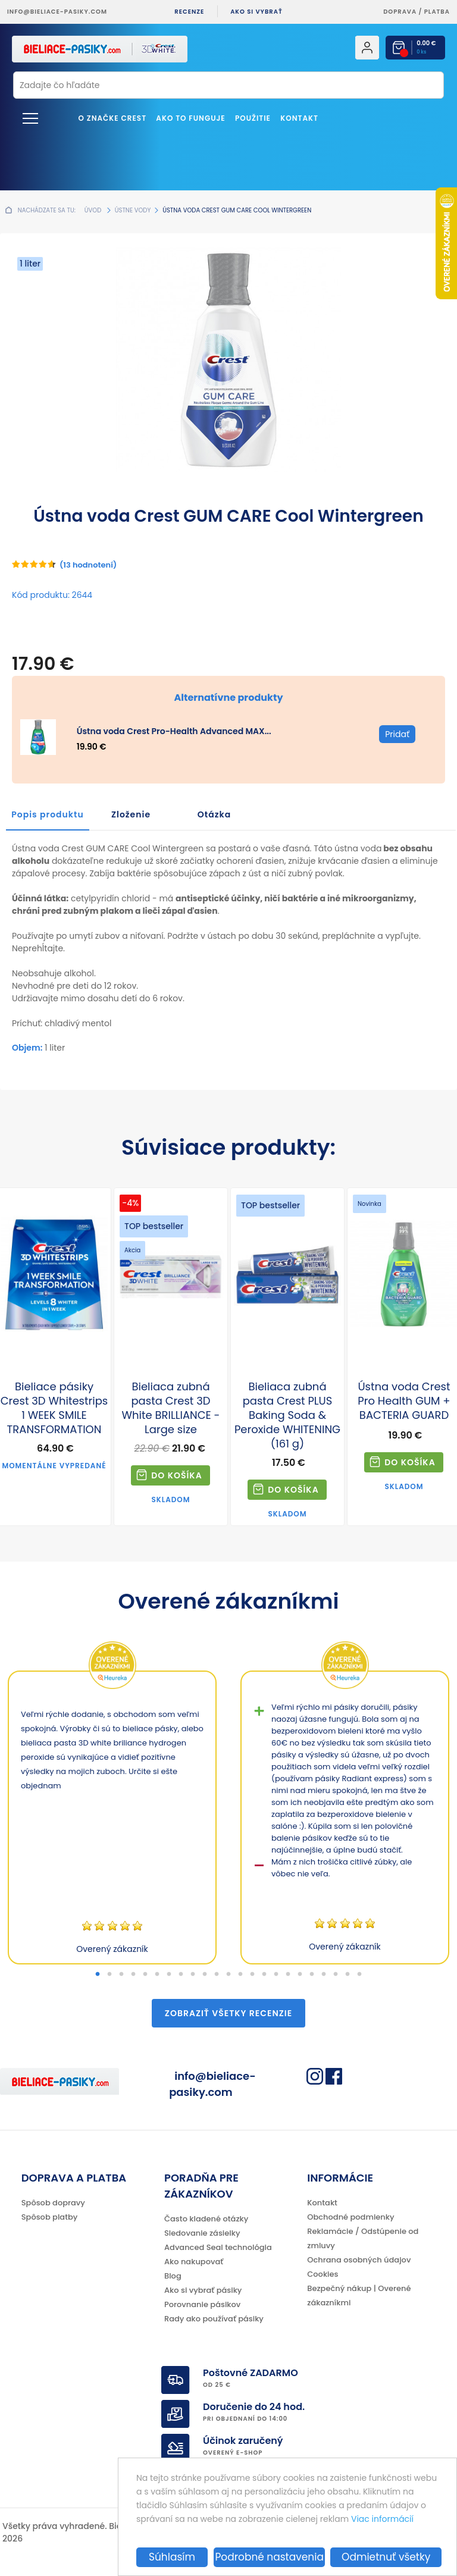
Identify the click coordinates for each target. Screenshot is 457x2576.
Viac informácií (382, 2519)
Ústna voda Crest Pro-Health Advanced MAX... (174, 731)
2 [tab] (109, 1974)
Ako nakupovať (193, 2261)
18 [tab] (300, 1974)
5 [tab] (145, 1974)
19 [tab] (312, 1974)
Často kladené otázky (206, 2218)
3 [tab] (121, 1974)
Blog (172, 2276)
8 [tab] (181, 1974)
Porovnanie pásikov (202, 2304)
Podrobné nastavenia (269, 2557)
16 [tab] (276, 1974)
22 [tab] (347, 1974)
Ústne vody (133, 210)
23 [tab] (359, 1974)
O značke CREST (113, 118)
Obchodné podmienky (350, 2217)
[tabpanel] (112, 1817)
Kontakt (299, 118)
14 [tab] (252, 1974)
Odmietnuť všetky (386, 2557)
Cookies (322, 2274)
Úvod (92, 210)
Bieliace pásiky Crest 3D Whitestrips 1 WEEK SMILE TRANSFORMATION (54, 1408)
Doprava (400, 11)
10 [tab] (205, 1974)
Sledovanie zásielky (202, 2233)
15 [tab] (264, 1974)
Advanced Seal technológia (218, 2247)
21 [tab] (336, 1974)
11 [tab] (217, 1974)
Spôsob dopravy (53, 2202)
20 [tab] (324, 1974)
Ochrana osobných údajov (359, 2259)
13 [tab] (240, 1974)
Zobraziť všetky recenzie (228, 2013)
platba (437, 11)
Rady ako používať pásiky (214, 2318)
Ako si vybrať (256, 11)
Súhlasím (172, 2557)
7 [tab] (169, 1974)
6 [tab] (157, 1974)
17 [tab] (288, 1974)
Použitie (253, 118)
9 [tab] (193, 1974)
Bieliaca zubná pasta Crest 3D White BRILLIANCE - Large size (170, 1408)
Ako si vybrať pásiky (203, 2290)
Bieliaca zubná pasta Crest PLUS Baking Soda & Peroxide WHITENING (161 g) (287, 1415)
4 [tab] (133, 1974)
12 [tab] (228, 1974)
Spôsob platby (49, 2217)
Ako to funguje (190, 118)
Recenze (189, 11)
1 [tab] (98, 1974)
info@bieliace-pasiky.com (57, 11)
